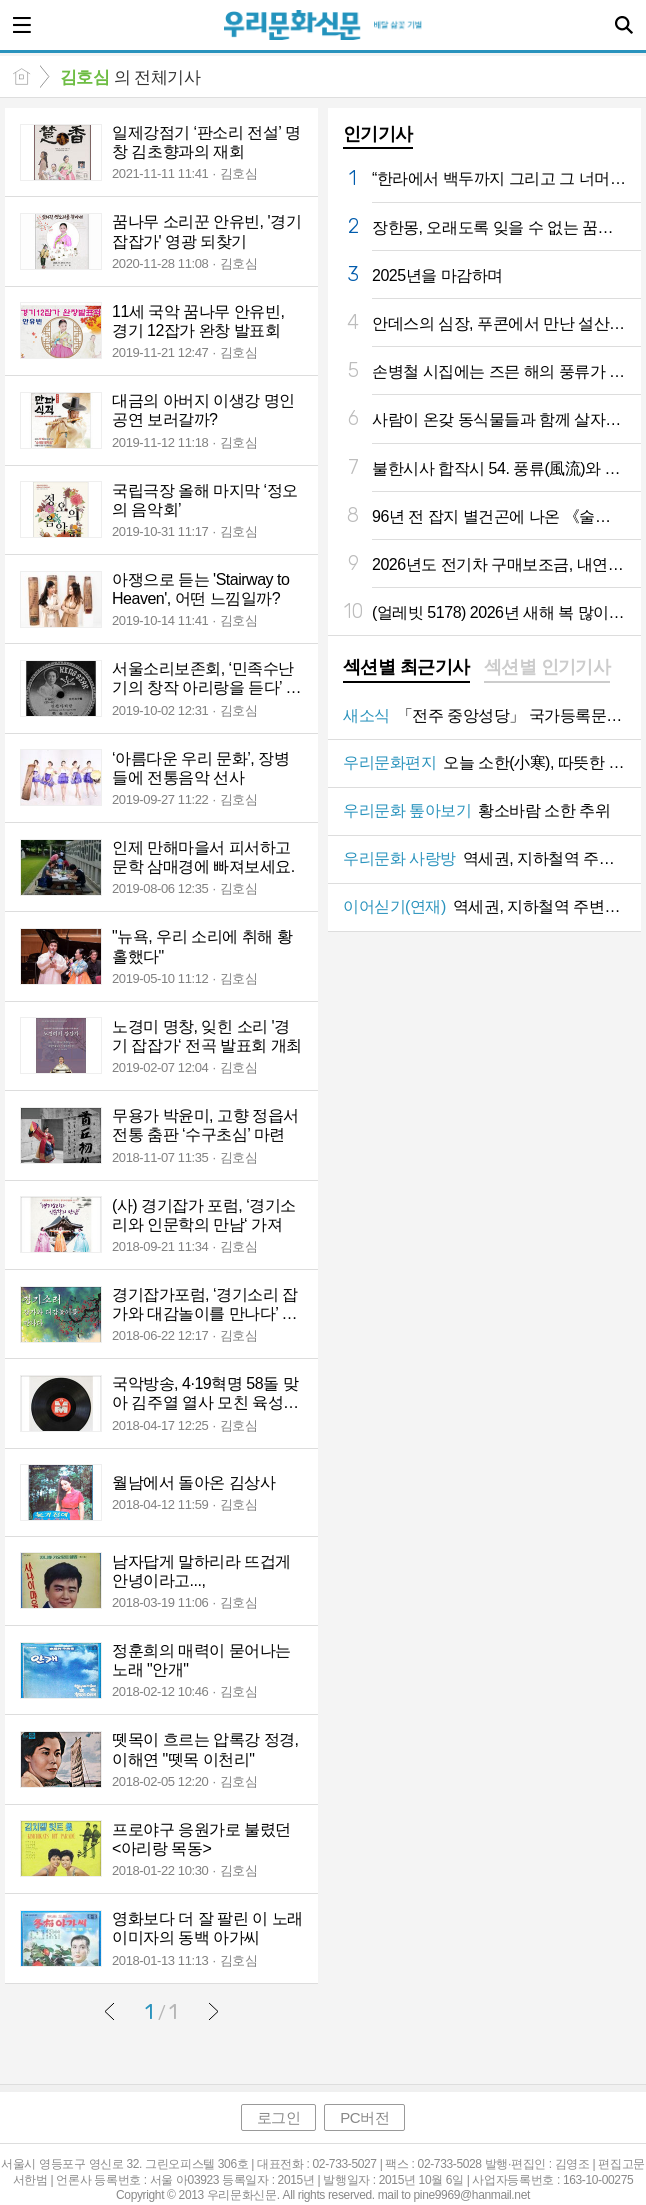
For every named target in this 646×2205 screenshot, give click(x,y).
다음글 (213, 2011)
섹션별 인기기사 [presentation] (547, 667)
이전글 (110, 2011)
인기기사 (378, 134)
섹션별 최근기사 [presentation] (406, 667)
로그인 (279, 2117)
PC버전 (364, 2117)
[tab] (406, 669)
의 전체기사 (130, 77)
